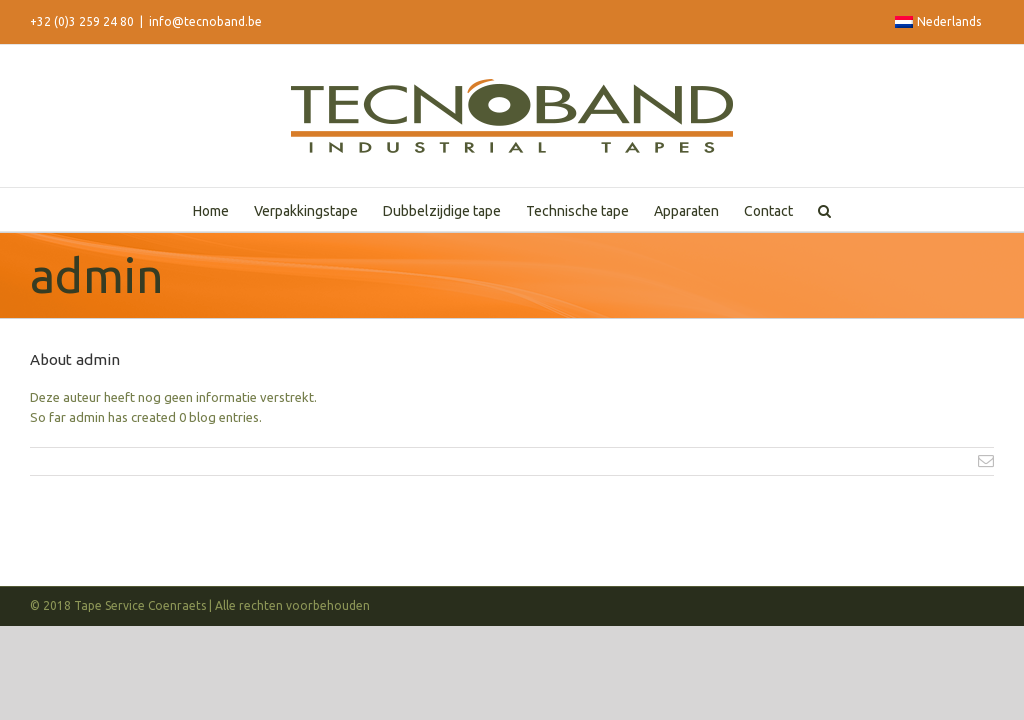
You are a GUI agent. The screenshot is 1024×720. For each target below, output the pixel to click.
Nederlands (938, 21)
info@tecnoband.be (205, 21)
